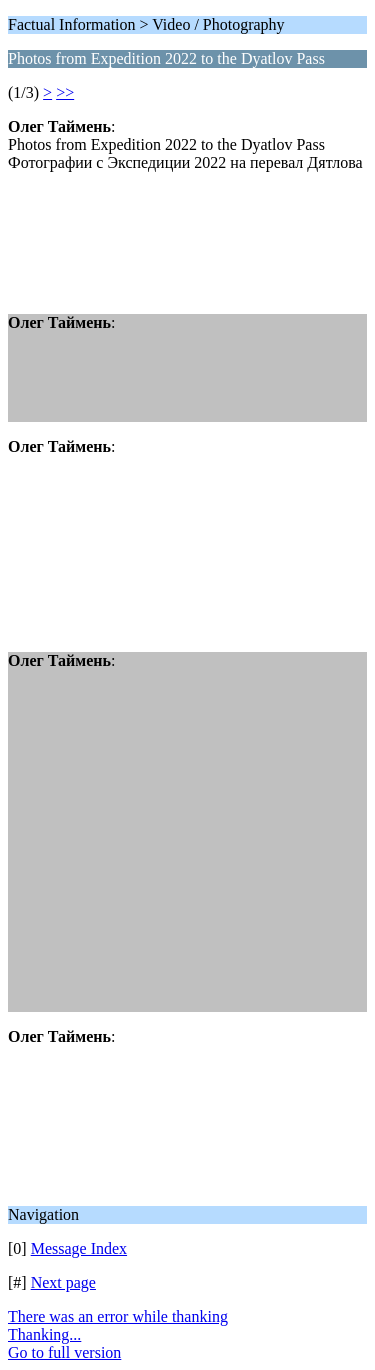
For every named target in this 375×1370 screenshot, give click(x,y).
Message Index (79, 1248)
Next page (63, 1282)
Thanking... (44, 1334)
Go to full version (64, 1352)
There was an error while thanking (118, 1316)
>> (65, 92)
